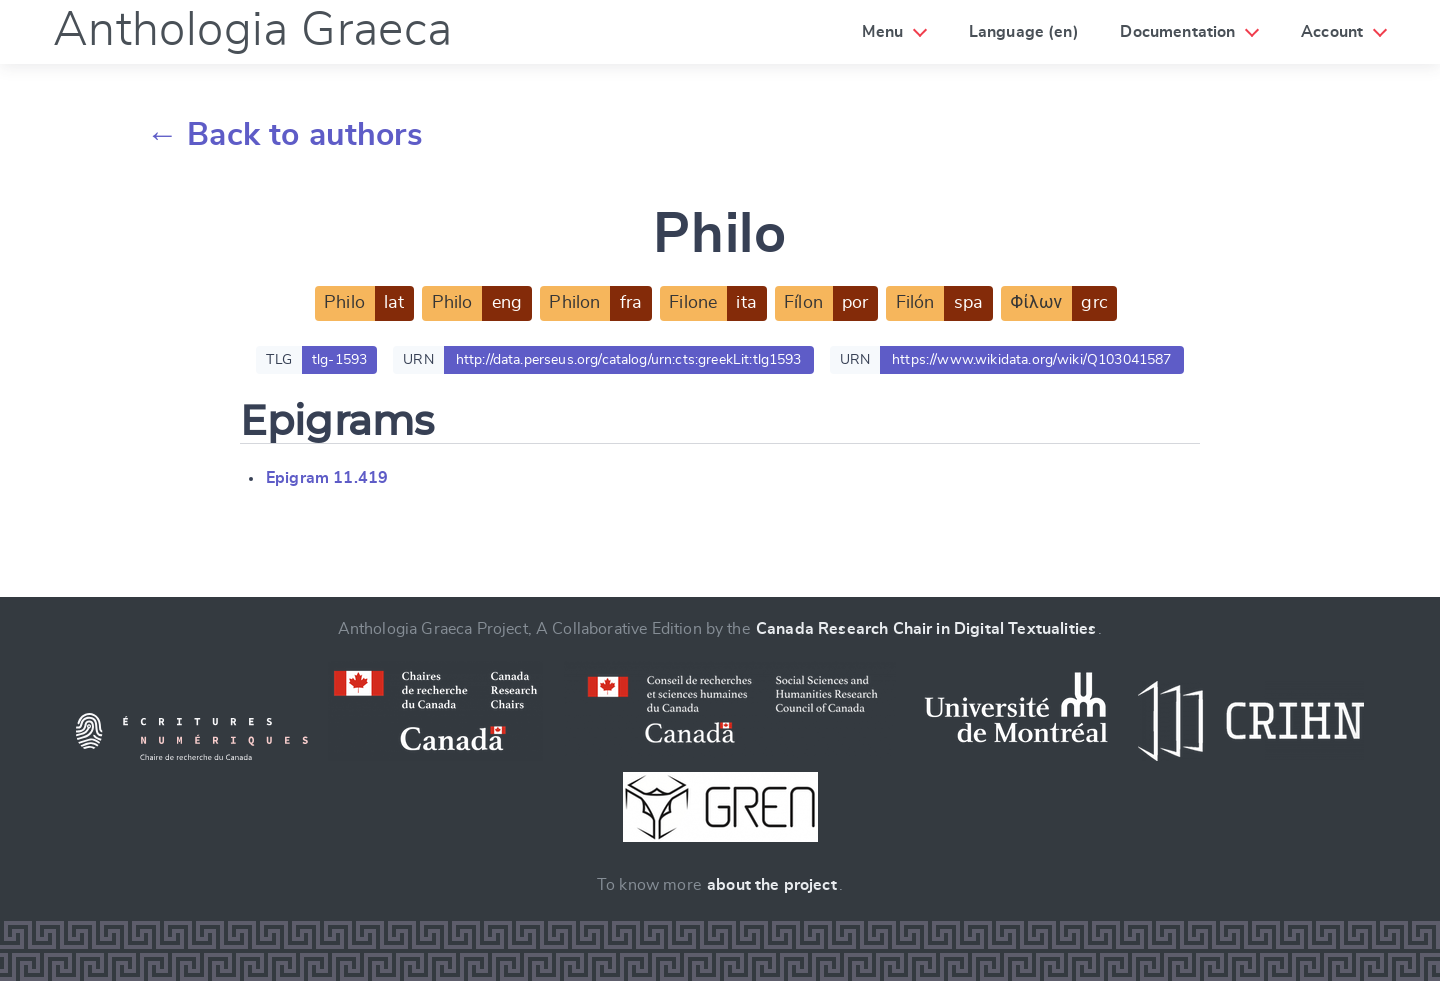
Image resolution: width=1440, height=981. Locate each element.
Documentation (1177, 32)
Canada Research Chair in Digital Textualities (926, 629)
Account (1332, 32)
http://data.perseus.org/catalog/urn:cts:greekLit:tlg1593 (629, 360)
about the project (772, 885)
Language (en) (1024, 32)
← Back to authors (284, 135)
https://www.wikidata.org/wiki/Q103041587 (1031, 360)
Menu (882, 32)
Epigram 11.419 (327, 478)
